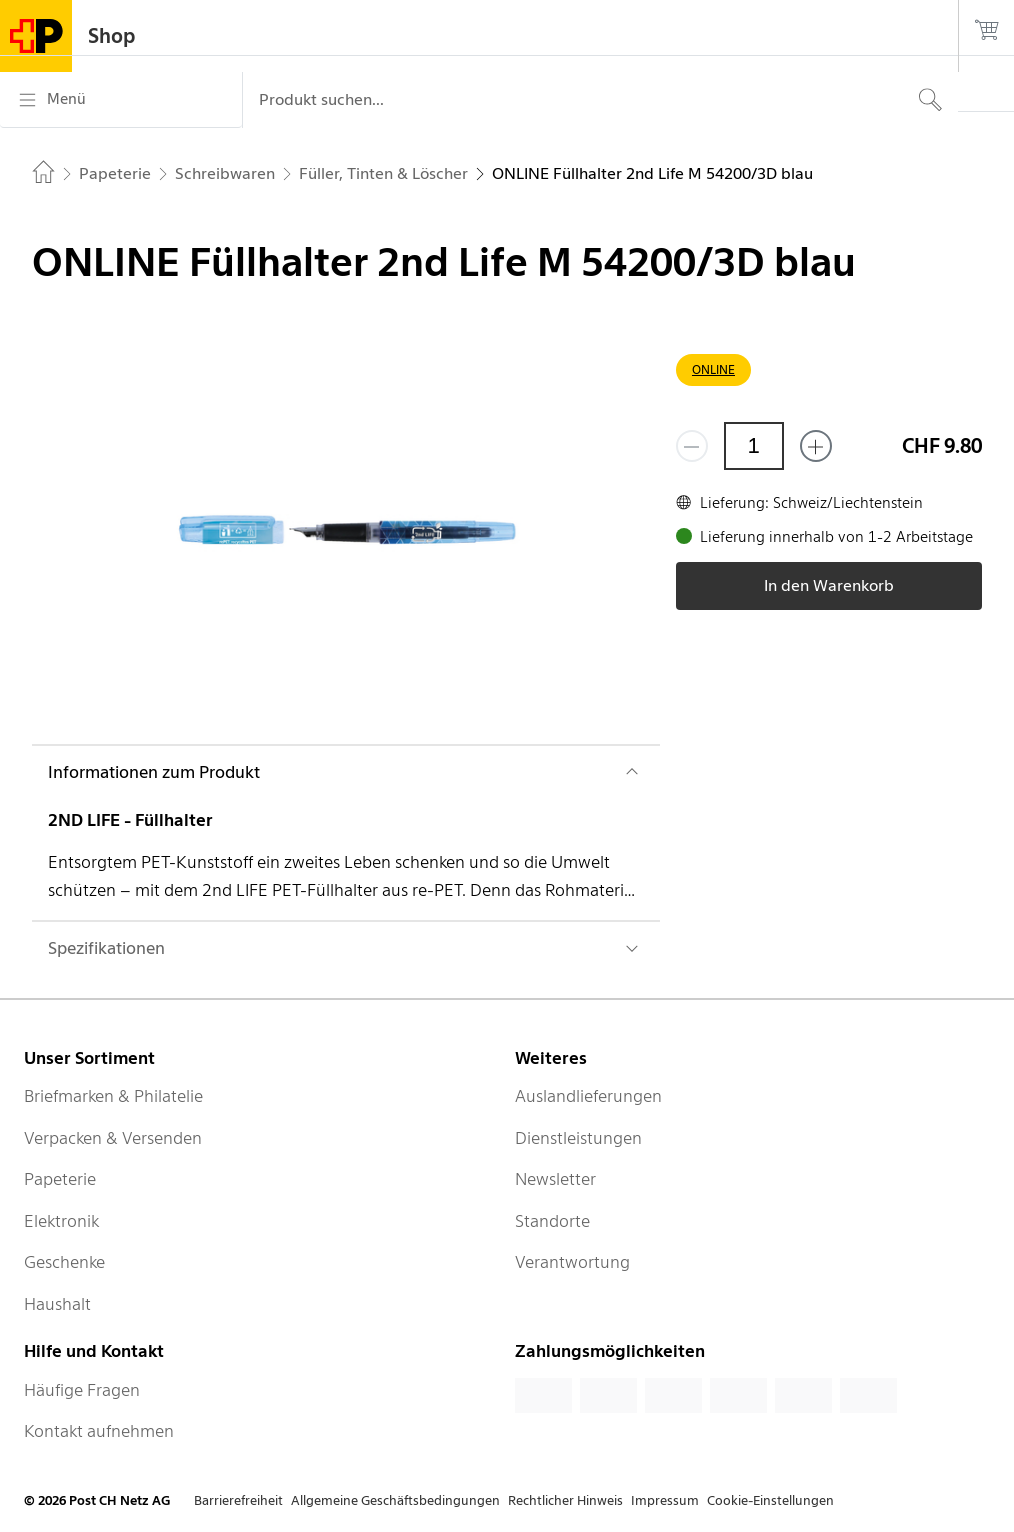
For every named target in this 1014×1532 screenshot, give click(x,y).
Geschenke (64, 1262)
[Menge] (754, 446)
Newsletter (555, 1179)
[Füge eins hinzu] (816, 446)
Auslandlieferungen (588, 1096)
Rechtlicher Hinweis (565, 1500)
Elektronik (61, 1221)
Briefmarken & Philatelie (113, 1096)
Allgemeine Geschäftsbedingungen (395, 1500)
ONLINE (713, 369)
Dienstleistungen (578, 1138)
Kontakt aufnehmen (99, 1431)
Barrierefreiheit (238, 1500)
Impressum (665, 1500)
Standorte (552, 1221)
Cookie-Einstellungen (770, 1500)
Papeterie (60, 1179)
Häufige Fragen (82, 1390)
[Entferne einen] (692, 446)
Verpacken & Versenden (113, 1138)
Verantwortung (572, 1262)
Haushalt (57, 1304)
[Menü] (121, 100)
